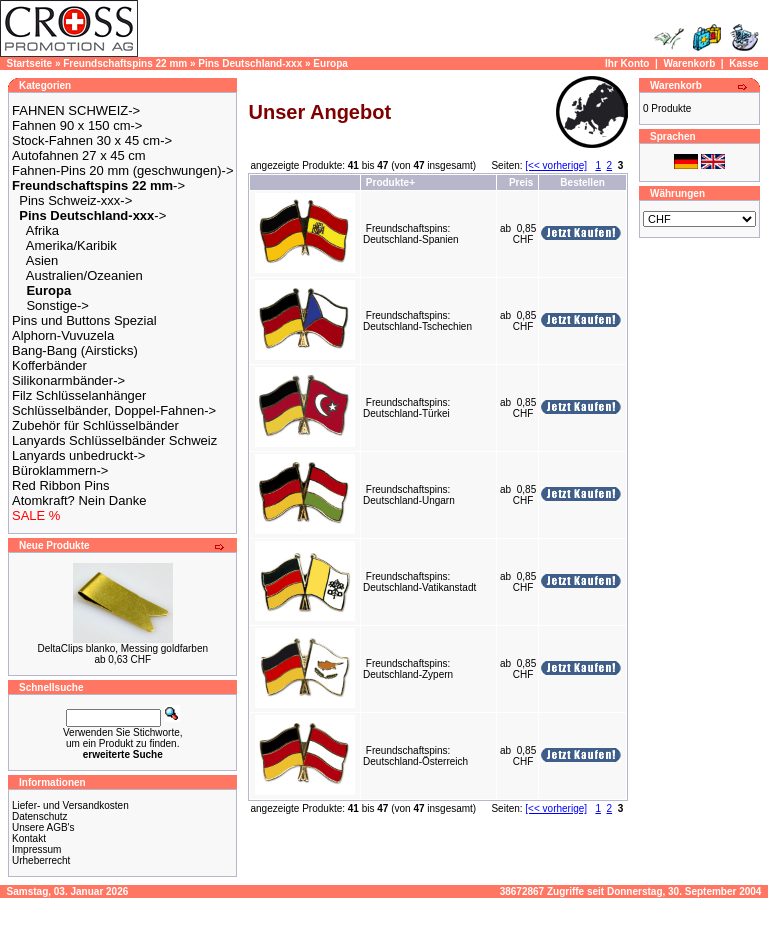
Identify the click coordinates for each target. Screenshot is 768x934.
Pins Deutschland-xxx (250, 63)
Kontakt (29, 838)
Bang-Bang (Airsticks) (75, 350)
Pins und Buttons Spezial (84, 320)
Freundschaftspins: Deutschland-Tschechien (417, 321)
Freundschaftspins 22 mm (125, 63)
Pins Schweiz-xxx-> (75, 200)
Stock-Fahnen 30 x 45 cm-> (92, 140)
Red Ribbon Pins (61, 485)
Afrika (42, 230)
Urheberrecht (41, 860)
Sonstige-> (57, 305)
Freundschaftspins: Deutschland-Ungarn (409, 495)
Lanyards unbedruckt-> (78, 455)
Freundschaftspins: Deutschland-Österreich (415, 756)
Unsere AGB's (43, 827)
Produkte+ (390, 182)
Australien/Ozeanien (84, 275)
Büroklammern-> (60, 470)
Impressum (36, 849)
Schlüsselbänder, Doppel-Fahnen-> (114, 410)
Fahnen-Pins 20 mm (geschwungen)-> (122, 170)
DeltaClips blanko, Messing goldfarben (122, 648)
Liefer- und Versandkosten (70, 805)
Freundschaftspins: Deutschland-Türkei (406, 408)
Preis (521, 182)
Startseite (30, 63)
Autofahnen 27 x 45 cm (79, 155)
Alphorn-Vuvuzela (63, 335)
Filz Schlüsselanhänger (79, 395)
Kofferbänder (49, 365)
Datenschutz (40, 816)
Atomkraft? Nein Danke (79, 500)
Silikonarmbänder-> (68, 380)
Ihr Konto (627, 63)
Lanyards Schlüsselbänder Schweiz (114, 440)
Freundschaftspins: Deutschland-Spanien (411, 234)
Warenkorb (689, 63)
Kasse (743, 63)
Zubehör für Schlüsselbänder (95, 425)
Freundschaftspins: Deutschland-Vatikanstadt (419, 582)
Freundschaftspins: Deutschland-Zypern (408, 669)
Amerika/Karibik (71, 245)
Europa (330, 63)
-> (98, 185)
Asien (42, 260)
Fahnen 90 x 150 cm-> (77, 125)
